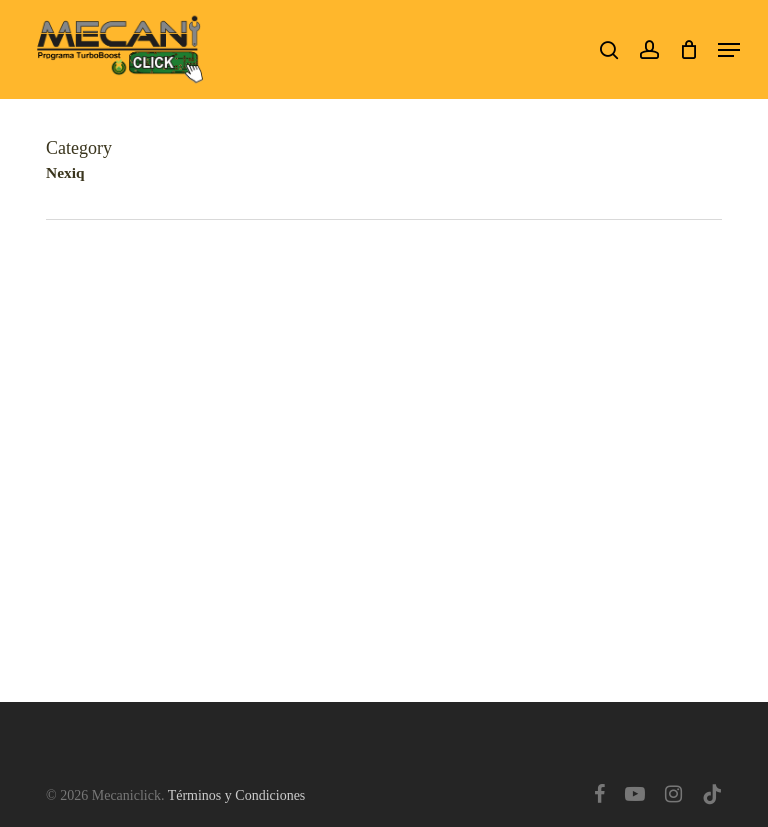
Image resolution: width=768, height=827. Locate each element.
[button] (729, 50)
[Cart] (688, 49)
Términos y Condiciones (237, 795)
